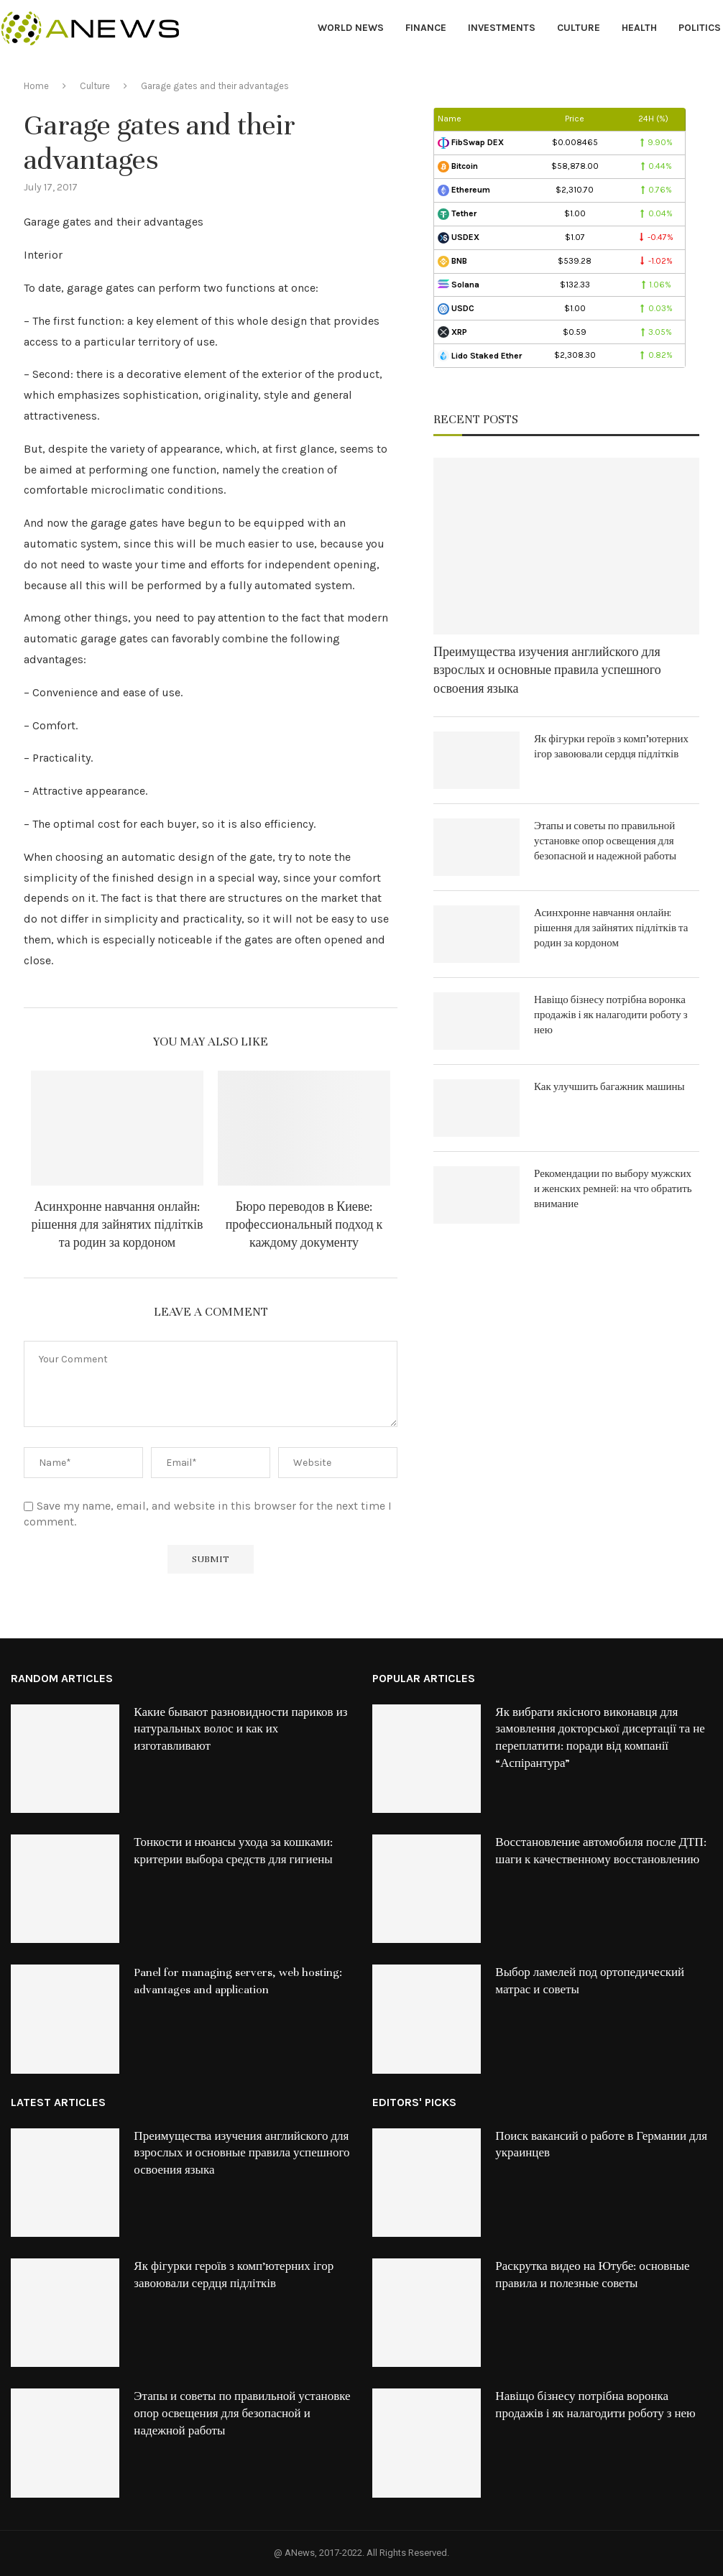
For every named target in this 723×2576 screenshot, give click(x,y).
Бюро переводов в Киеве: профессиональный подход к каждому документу (304, 1224)
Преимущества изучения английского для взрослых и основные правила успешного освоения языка (547, 670)
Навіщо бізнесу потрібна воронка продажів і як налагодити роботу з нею (611, 1015)
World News (351, 28)
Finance (425, 28)
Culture (578, 28)
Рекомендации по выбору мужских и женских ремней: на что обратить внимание (613, 1189)
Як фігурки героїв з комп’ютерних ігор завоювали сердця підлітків (611, 746)
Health (639, 28)
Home (36, 85)
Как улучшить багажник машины (609, 1087)
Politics (699, 28)
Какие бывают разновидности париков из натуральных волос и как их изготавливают (240, 1729)
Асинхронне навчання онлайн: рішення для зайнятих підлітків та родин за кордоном (117, 1224)
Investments (501, 28)
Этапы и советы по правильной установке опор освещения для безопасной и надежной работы (605, 841)
